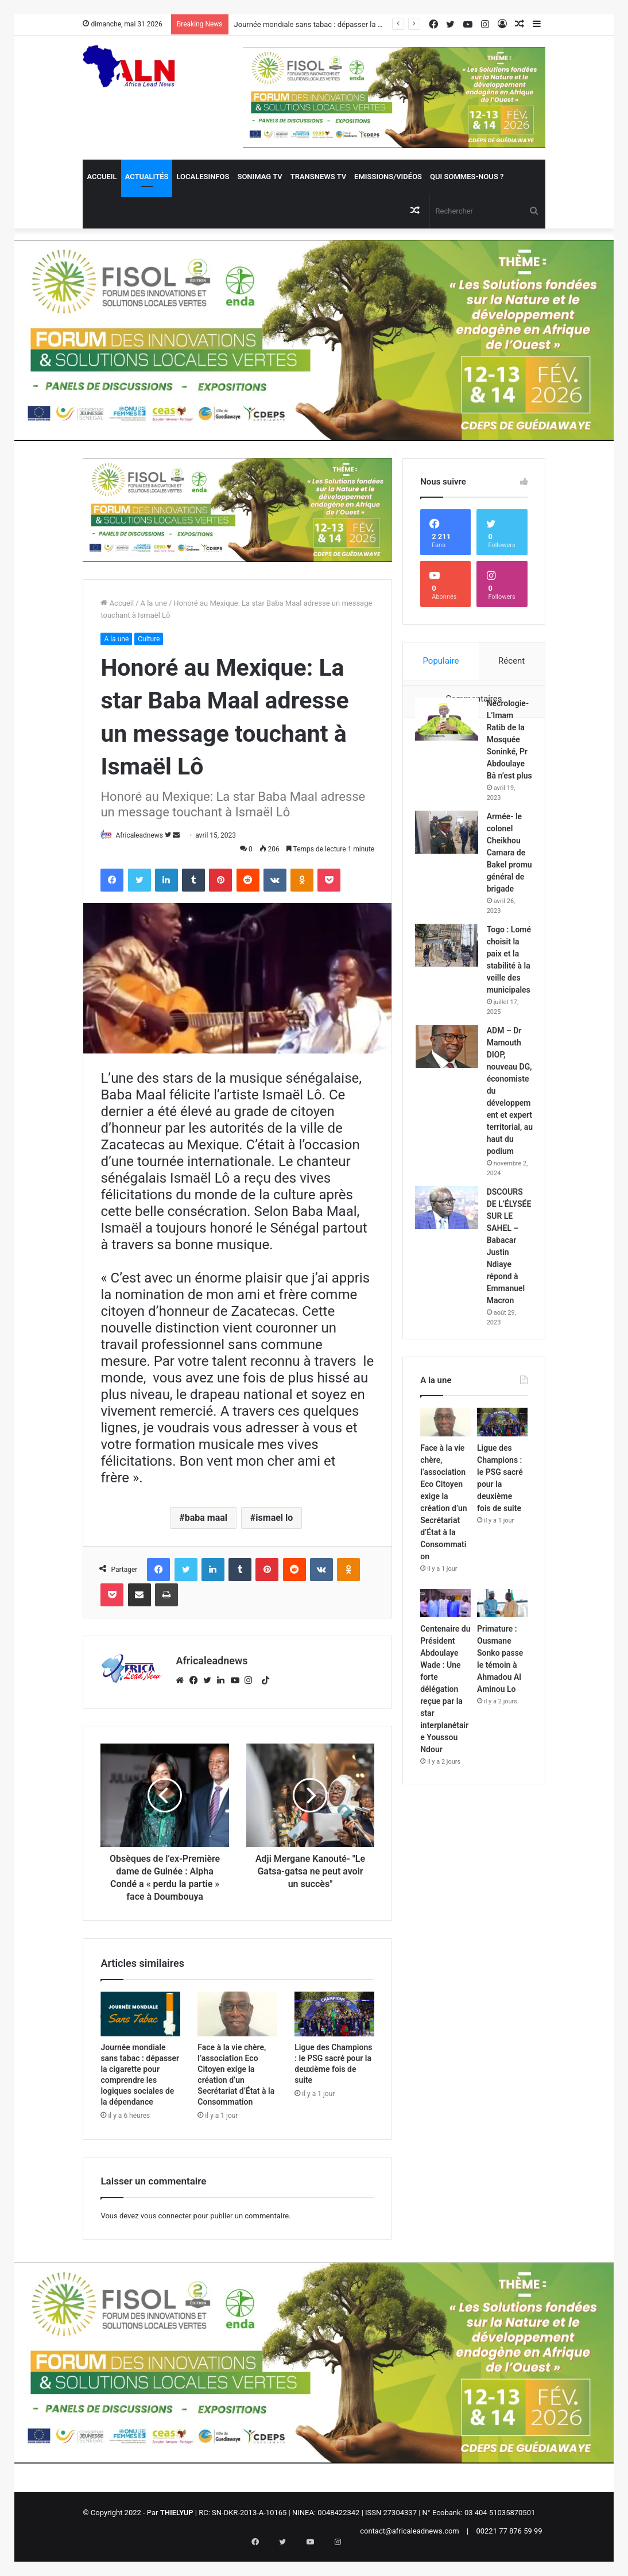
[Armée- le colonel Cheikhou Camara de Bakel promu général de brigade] (451, 885)
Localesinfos (202, 176)
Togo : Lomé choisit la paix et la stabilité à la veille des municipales (509, 1055)
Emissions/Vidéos (388, 176)
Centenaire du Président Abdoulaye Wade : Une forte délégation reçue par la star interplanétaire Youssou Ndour (445, 1878)
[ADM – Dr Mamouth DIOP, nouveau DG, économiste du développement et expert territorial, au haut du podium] (451, 1160)
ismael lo (274, 1518)
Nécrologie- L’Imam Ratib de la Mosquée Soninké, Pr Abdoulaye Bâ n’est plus (509, 769)
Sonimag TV (259, 176)
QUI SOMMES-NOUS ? (466, 176)
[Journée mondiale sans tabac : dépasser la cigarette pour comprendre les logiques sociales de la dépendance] (140, 2024)
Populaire (440, 661)
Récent (511, 661)
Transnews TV (318, 176)
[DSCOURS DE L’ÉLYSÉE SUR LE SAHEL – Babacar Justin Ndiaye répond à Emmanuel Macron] (451, 1367)
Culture (149, 639)
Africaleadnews (145, 835)
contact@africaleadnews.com (409, 2540)
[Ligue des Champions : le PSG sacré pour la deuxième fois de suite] (334, 2024)
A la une (153, 603)
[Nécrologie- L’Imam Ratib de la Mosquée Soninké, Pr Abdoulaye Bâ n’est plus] (451, 724)
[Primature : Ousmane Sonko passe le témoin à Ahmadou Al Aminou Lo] (502, 1793)
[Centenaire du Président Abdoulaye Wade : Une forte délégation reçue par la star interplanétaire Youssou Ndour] (445, 1793)
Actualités (147, 176)
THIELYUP (176, 2522)
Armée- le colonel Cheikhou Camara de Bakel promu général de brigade (509, 918)
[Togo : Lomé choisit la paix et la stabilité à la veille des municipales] (451, 1022)
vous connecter (166, 2226)
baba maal (206, 1518)
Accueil (102, 176)
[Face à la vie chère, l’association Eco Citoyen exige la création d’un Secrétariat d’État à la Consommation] (237, 2024)
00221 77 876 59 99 (509, 2540)
